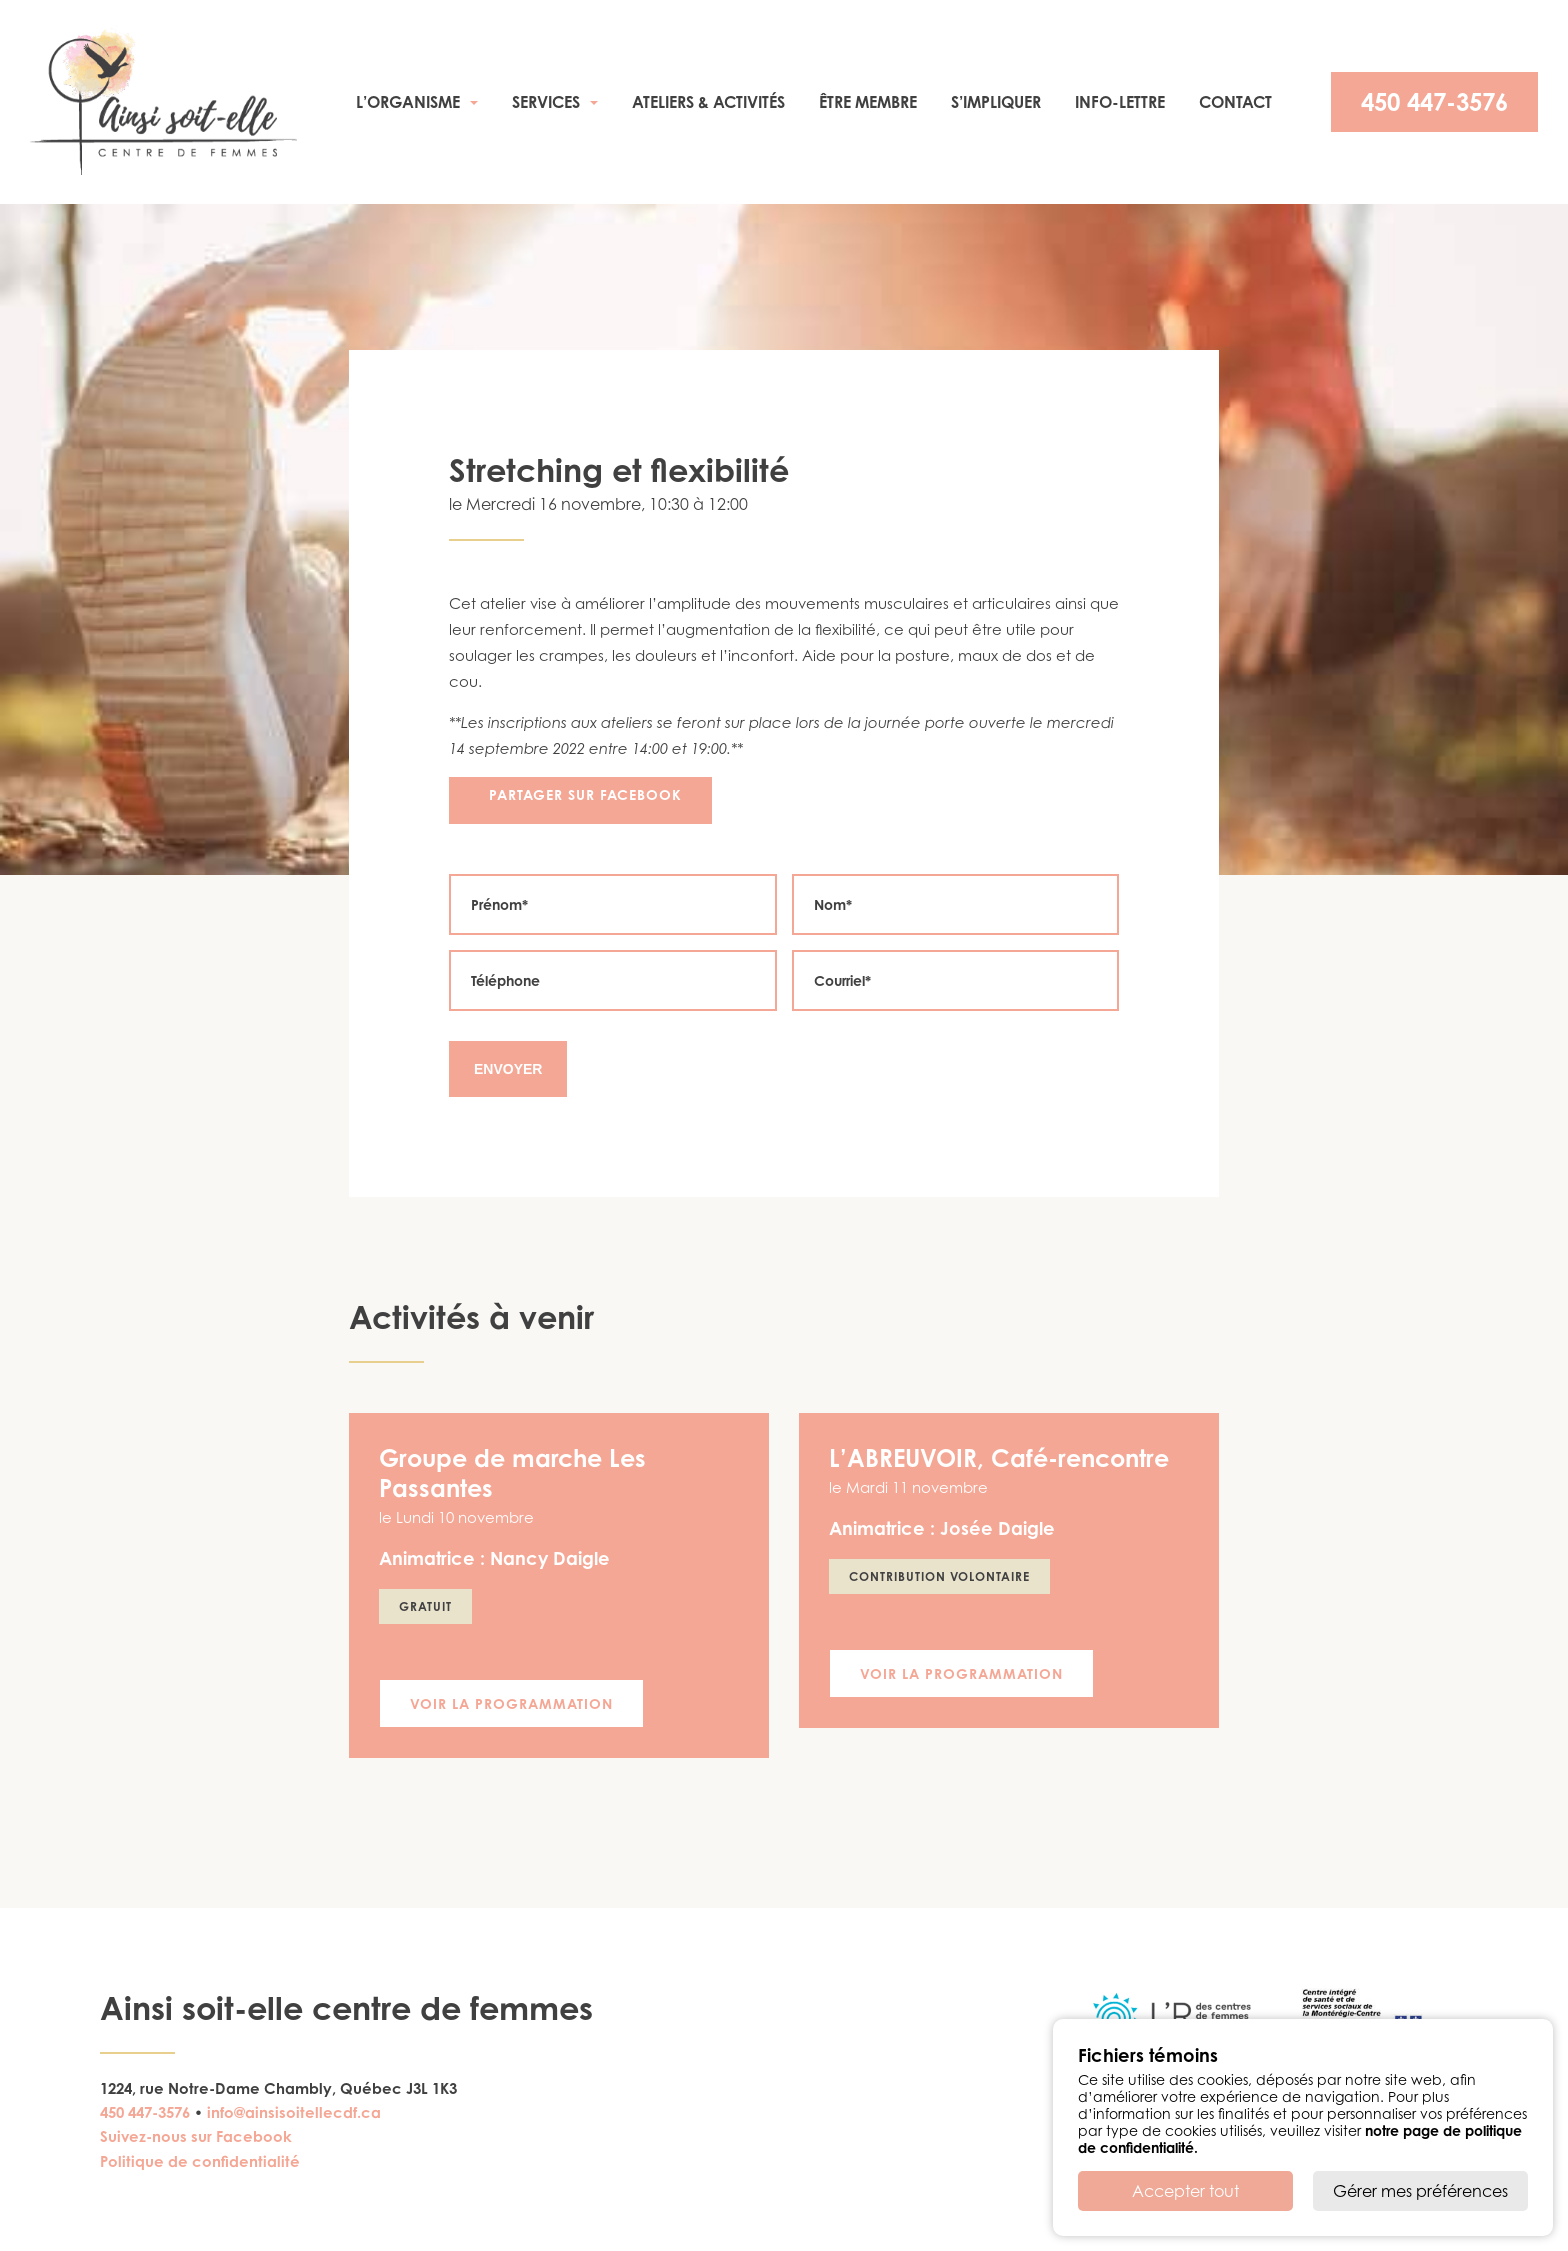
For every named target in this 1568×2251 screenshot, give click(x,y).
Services (546, 102)
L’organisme (408, 102)
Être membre (868, 102)
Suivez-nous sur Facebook (196, 2136)
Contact (1235, 102)
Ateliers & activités (708, 102)
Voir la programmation (511, 1703)
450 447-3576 (1434, 102)
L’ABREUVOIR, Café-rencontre (999, 1458)
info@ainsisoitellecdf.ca (294, 2112)
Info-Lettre (1120, 102)
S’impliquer (996, 102)
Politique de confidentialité (200, 2161)
